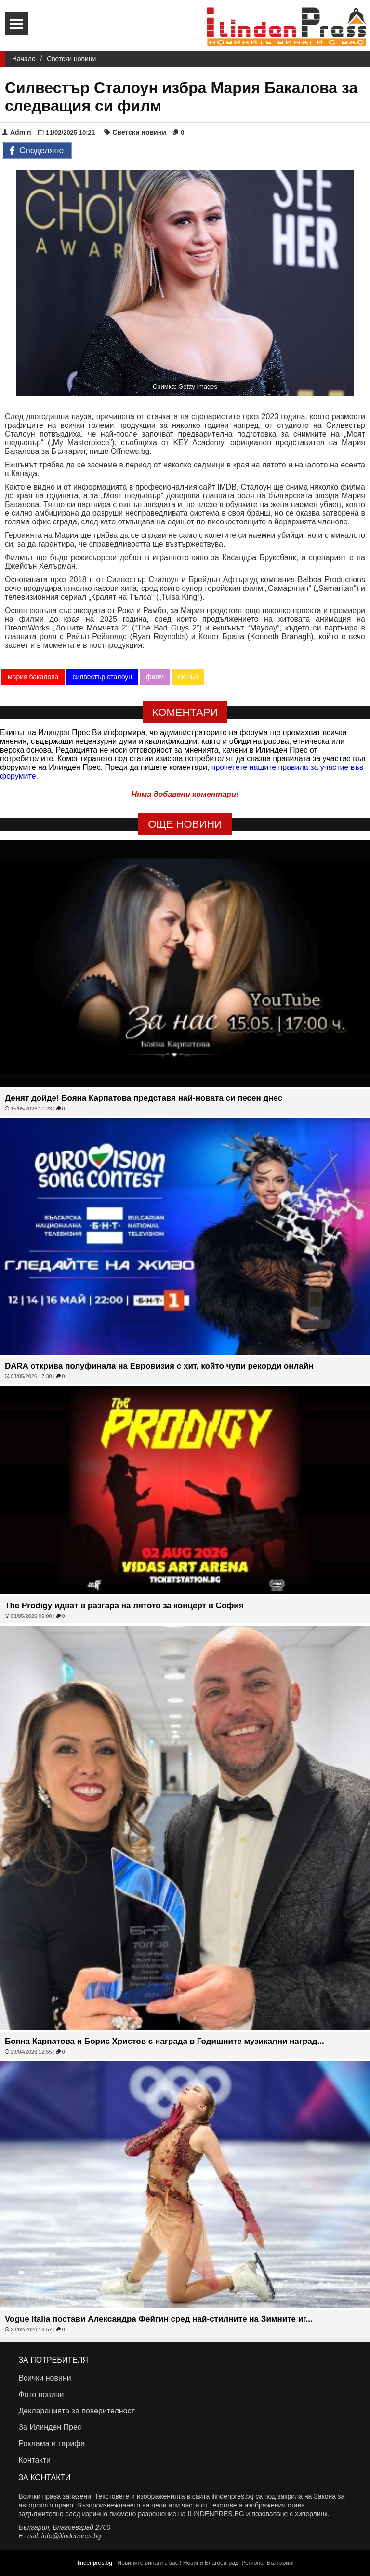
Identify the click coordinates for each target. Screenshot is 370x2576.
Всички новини (44, 2378)
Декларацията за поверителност (76, 2411)
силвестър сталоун (102, 677)
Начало (24, 59)
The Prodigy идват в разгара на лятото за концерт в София (124, 1605)
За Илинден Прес (49, 2427)
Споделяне (37, 151)
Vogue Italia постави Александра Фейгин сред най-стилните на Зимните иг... (159, 2319)
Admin (16, 132)
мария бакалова (33, 677)
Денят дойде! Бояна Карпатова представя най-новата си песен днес (143, 1098)
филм (155, 677)
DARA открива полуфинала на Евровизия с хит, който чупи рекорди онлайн (159, 1365)
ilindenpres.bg (94, 2563)
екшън (188, 677)
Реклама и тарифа (51, 2443)
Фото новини (41, 2394)
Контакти (34, 2460)
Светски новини (71, 59)
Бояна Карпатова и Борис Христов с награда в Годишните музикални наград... (164, 2041)
